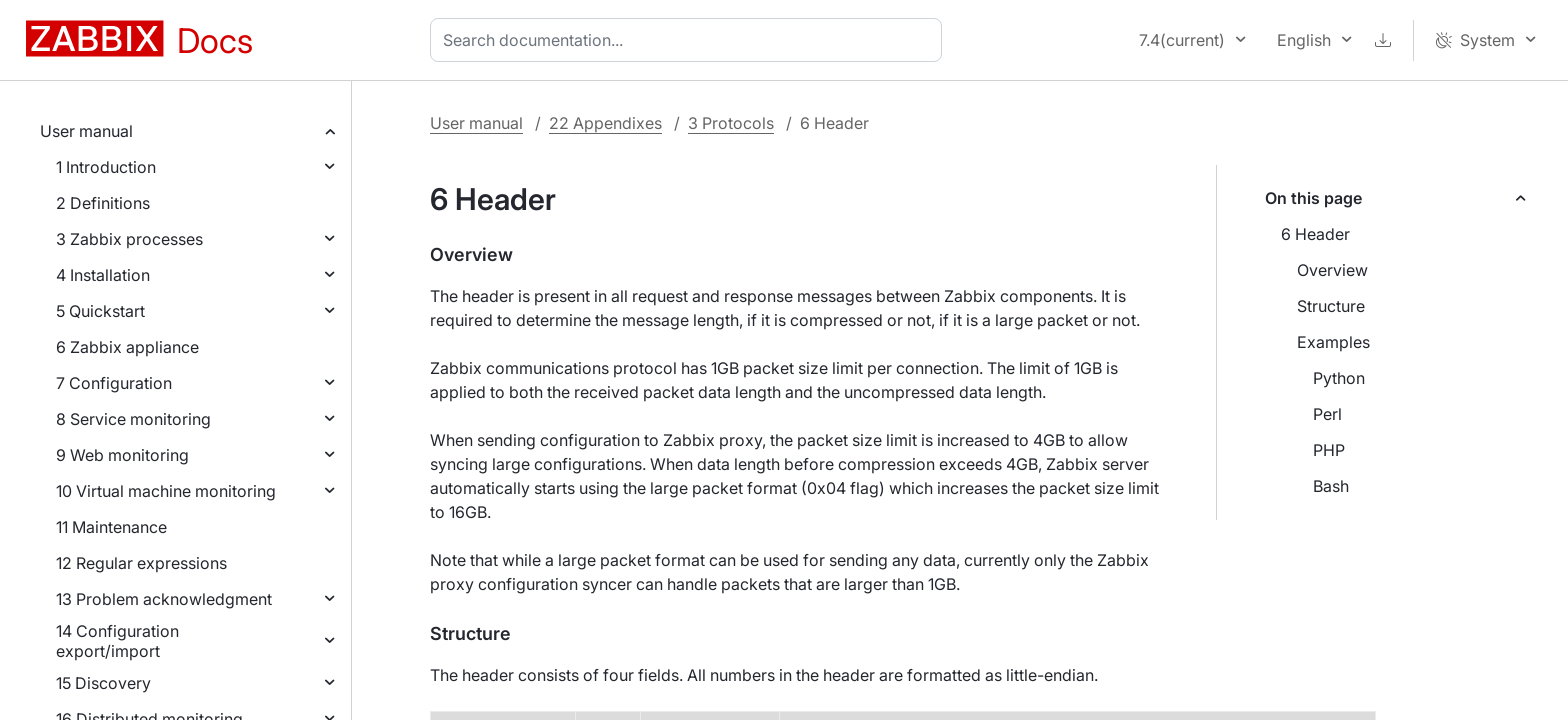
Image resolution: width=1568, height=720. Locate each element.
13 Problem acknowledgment (164, 599)
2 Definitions (103, 203)
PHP (1329, 450)
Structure (1331, 306)
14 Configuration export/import (117, 641)
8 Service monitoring (133, 419)
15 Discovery (103, 683)
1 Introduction (106, 167)
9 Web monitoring (122, 455)
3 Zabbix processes (129, 239)
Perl (1327, 414)
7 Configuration (114, 383)
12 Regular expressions (141, 563)
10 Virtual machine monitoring (166, 491)
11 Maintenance (111, 527)
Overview (1332, 270)
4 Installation (103, 275)
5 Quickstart (100, 311)
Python (1339, 378)
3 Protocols (731, 123)
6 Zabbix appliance (127, 347)
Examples (1333, 342)
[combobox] (690, 40)
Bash (1331, 486)
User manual (86, 131)
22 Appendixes (605, 123)
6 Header (1315, 234)
